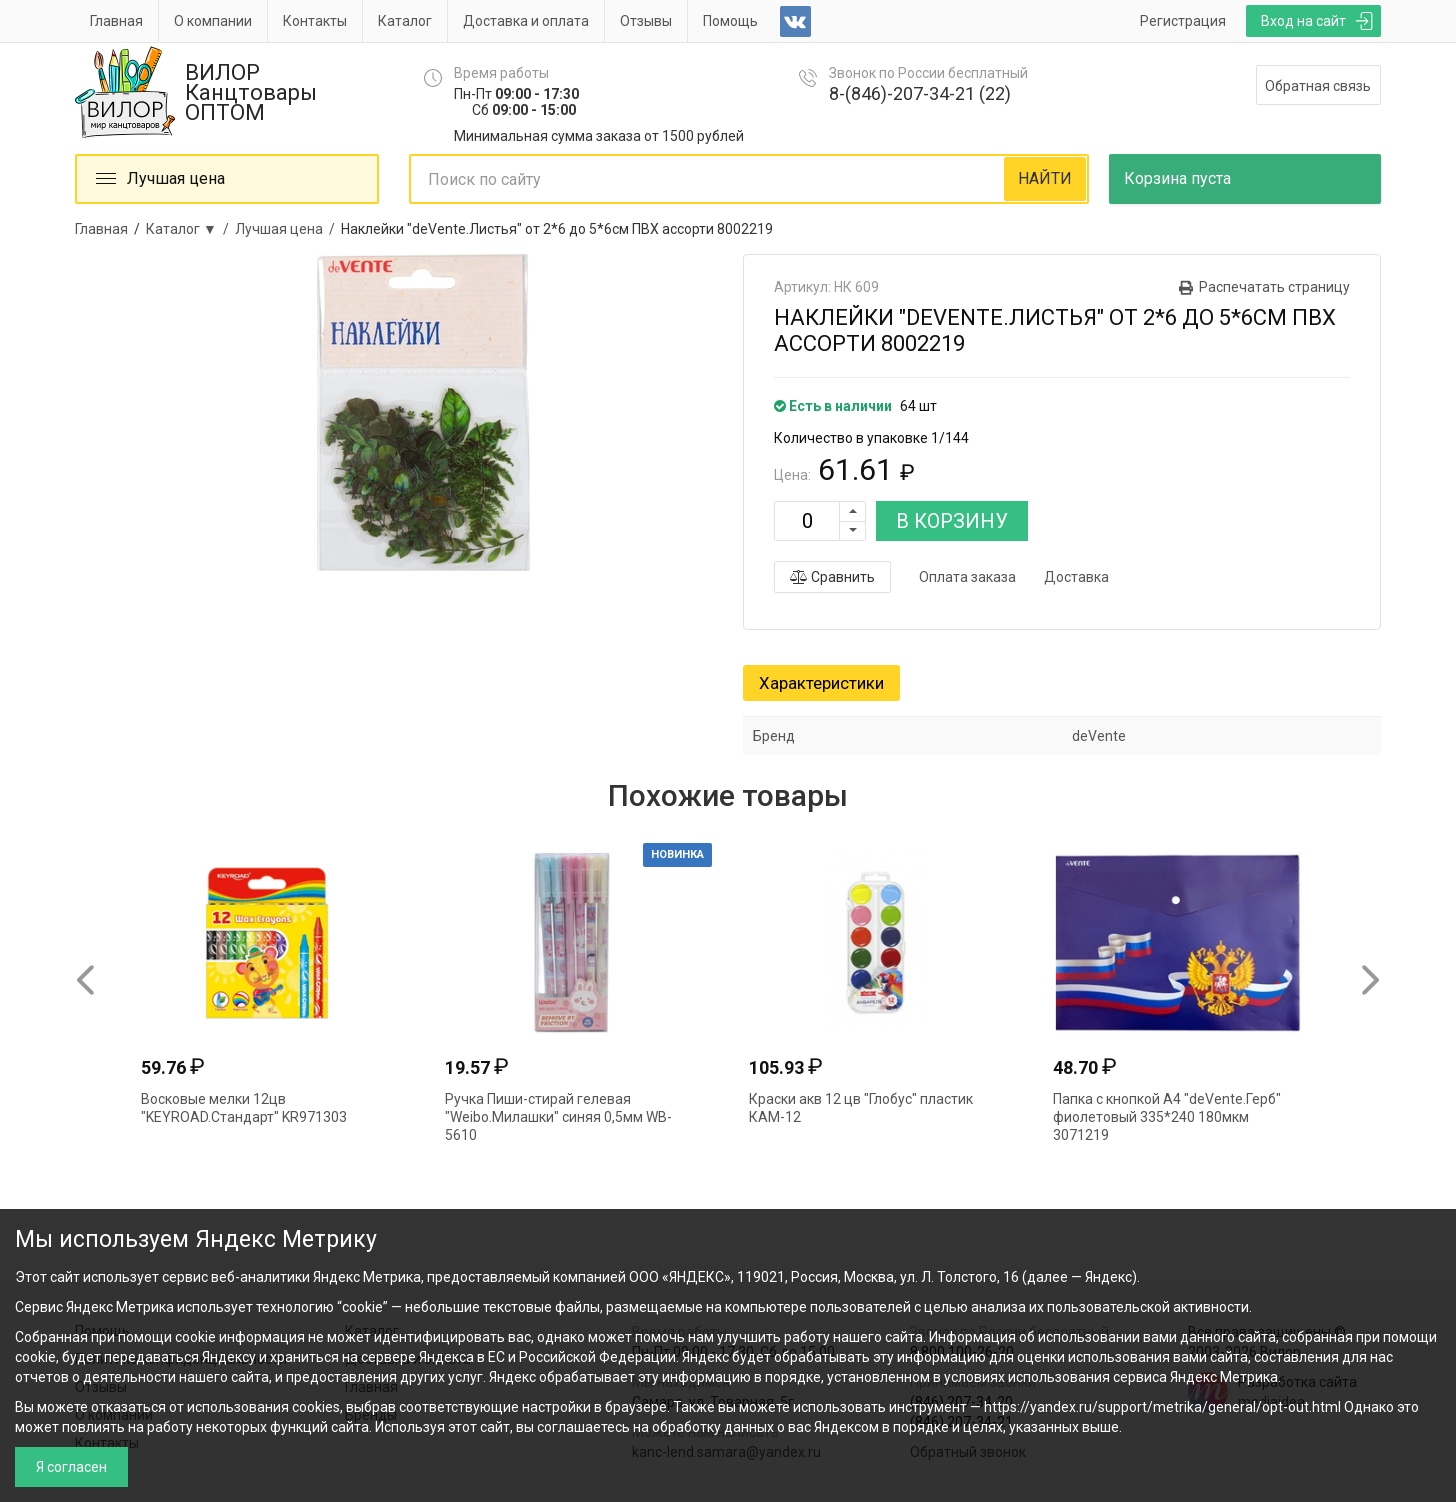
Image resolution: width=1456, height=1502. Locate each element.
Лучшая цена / (288, 229)
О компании (213, 21)
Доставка (1076, 577)
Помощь (730, 21)
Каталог (405, 21)
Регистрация (1183, 21)
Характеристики (821, 683)
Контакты (315, 21)
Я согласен (71, 1467)
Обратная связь (1318, 86)
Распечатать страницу (1274, 287)
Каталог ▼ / (190, 229)
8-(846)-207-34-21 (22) (920, 93)
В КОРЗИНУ (952, 521)
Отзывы (646, 21)
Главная (116, 21)
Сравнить (832, 577)
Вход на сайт (1303, 21)
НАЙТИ (1045, 178)
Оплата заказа (967, 577)
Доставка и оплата (526, 21)
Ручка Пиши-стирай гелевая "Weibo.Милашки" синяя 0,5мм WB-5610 (558, 1117)
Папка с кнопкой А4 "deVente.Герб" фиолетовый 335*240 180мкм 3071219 (1167, 1117)
